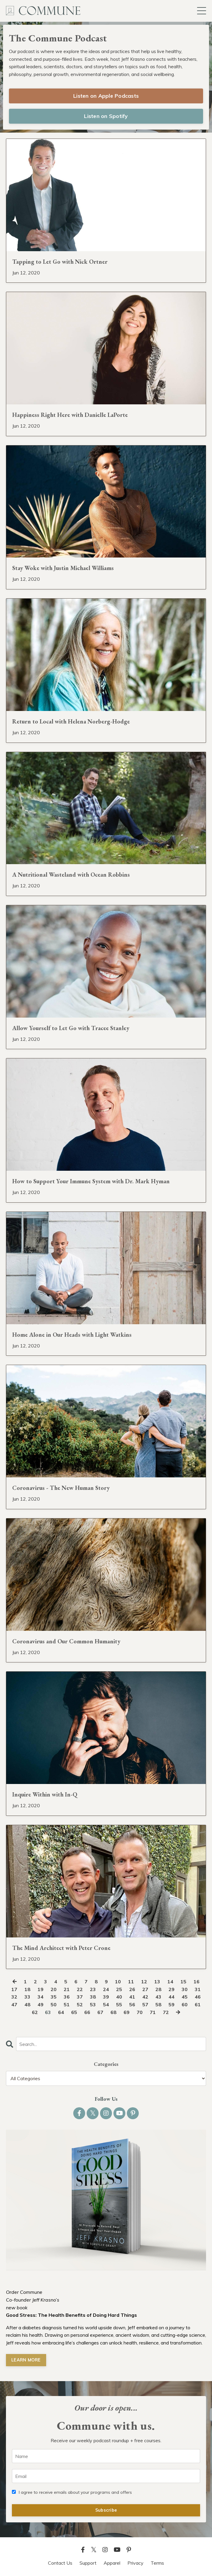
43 (158, 1997)
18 (27, 1989)
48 (27, 2004)
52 (80, 2004)
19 (40, 1989)
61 (198, 2004)
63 (48, 2012)
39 (106, 1997)
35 (54, 1997)
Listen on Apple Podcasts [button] (106, 95)
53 (93, 2004)
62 (35, 2012)
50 (54, 2004)
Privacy (135, 2563)
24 (106, 1989)
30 (185, 1989)
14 (170, 1982)
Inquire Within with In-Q (44, 1794)
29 (171, 1989)
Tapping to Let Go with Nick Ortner (59, 261)
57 (145, 2004)
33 (27, 1997)
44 (171, 1997)
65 (74, 2012)
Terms (157, 2563)
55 (119, 2004)
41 (132, 1997)
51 (67, 2004)
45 (185, 1997)
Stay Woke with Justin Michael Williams (63, 568)
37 (80, 1997)
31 (198, 1989)
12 (144, 1982)
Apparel (112, 2563)
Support (88, 2563)
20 (54, 1989)
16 (196, 1982)
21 (67, 1989)
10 (118, 1982)
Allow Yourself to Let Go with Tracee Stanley (70, 1028)
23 (93, 1989)
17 (14, 1989)
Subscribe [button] (106, 2510)
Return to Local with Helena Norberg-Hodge (71, 721)
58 (158, 2004)
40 (119, 1997)
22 (80, 1989)
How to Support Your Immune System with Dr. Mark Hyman (91, 1181)
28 (158, 1989)
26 (132, 1989)
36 (67, 1997)
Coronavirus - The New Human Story (61, 1488)
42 (145, 1997)
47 (14, 2004)
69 (127, 2012)
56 (132, 2004)
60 (185, 2004)
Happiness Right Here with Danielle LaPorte (70, 415)
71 (153, 2012)
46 (198, 1997)
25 (119, 1989)
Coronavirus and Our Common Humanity (66, 1641)
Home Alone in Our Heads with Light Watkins (72, 1335)
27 (145, 1989)
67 (100, 2012)
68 (113, 2012)
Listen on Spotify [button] (106, 116)
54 (106, 2004)
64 (61, 2012)
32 (14, 1997)
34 (40, 1997)
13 (157, 1982)
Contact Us (60, 2563)
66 (87, 2012)
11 (131, 1982)
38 (93, 1997)
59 (171, 2004)
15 (183, 1982)
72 (166, 2012)
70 (140, 2012)
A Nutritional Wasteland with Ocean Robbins (71, 874)
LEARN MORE (26, 2360)
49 (40, 2004)
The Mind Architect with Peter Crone (61, 1948)
